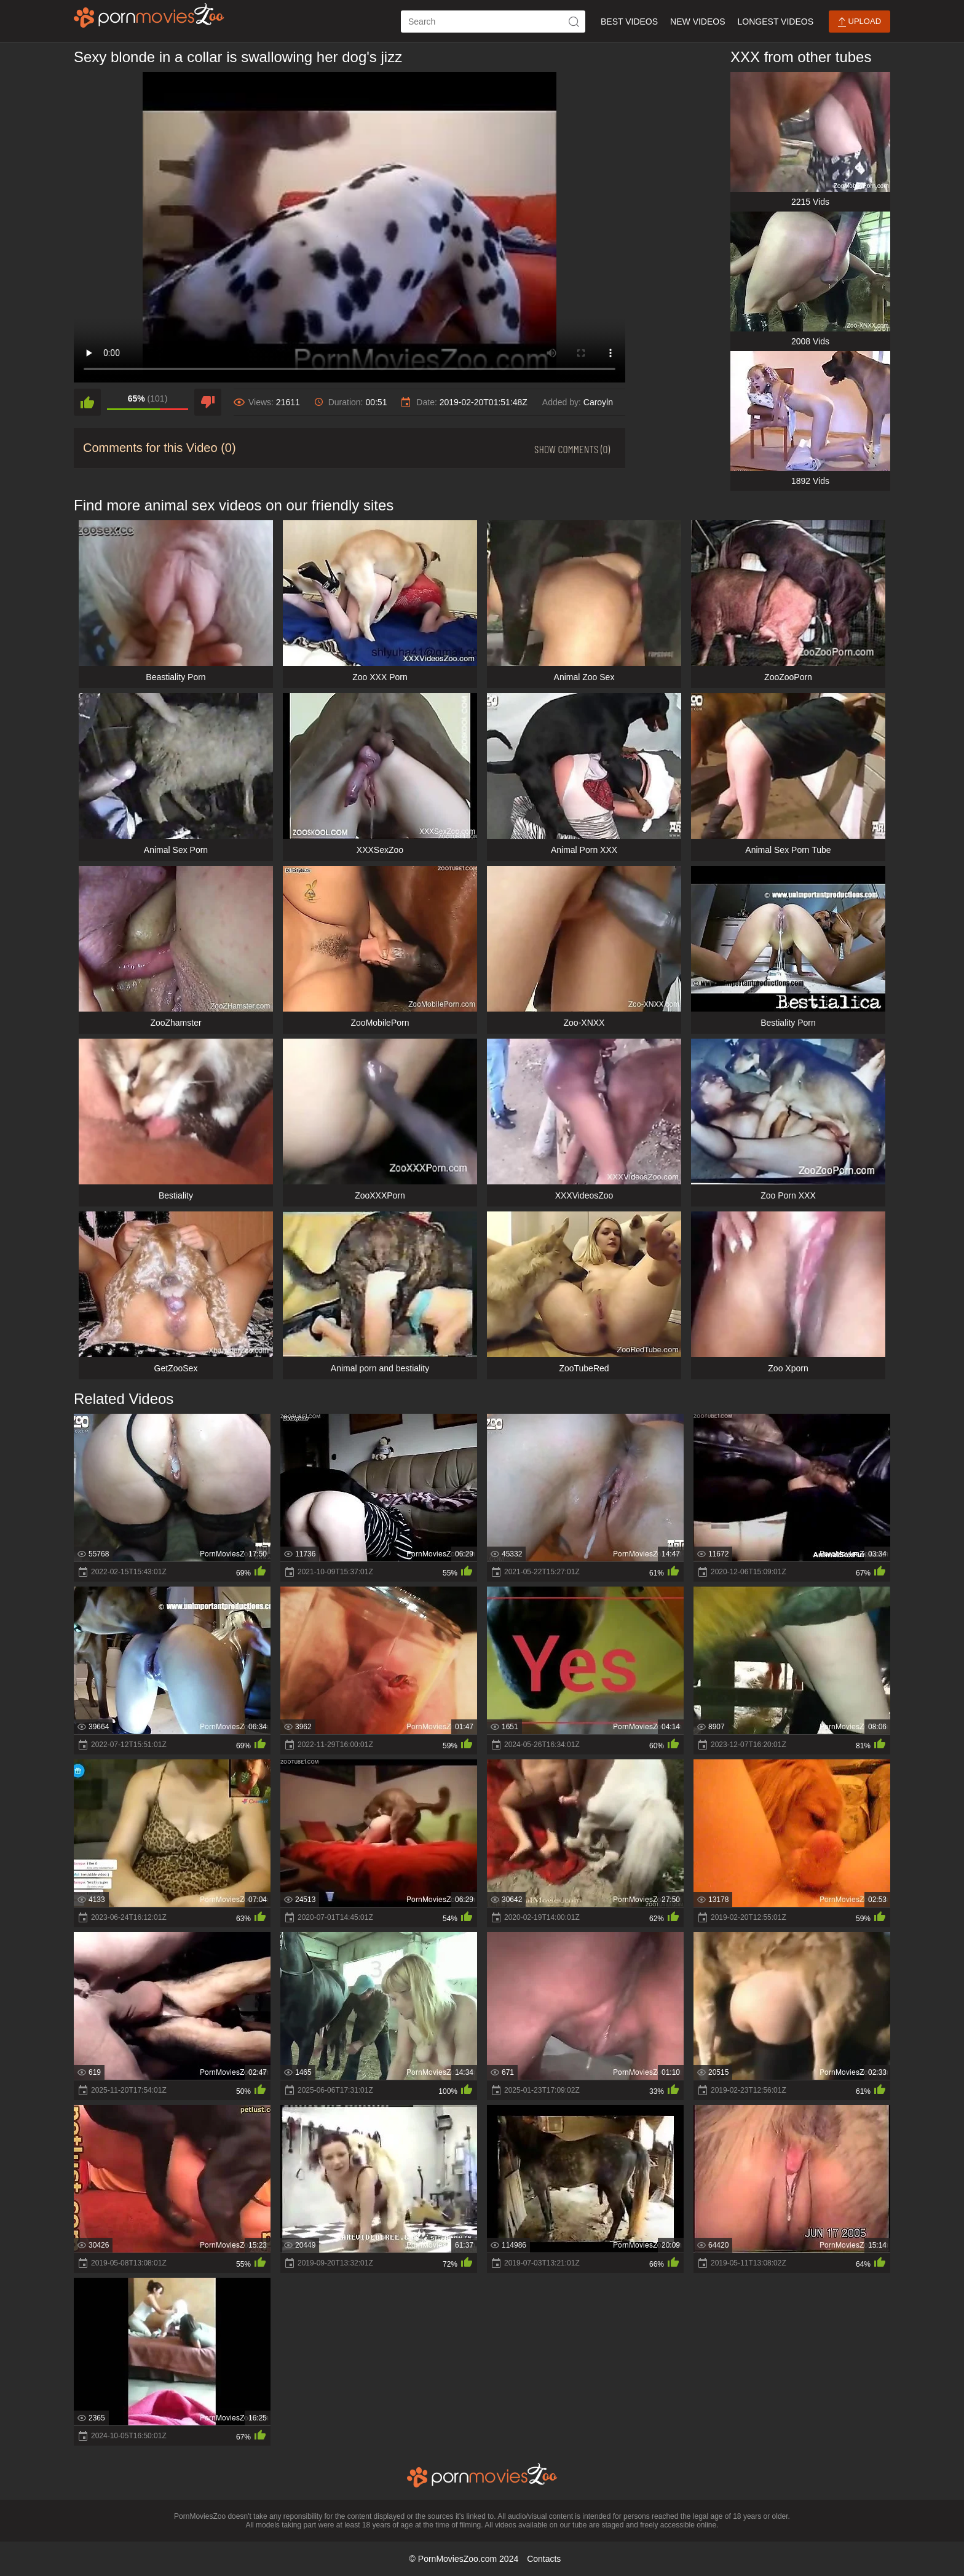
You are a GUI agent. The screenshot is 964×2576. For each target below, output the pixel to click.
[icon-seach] (574, 21)
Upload (859, 22)
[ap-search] (493, 21)
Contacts (544, 2559)
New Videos (697, 21)
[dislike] (207, 402)
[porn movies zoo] (149, 15)
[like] (87, 402)
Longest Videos (775, 21)
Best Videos (629, 21)
